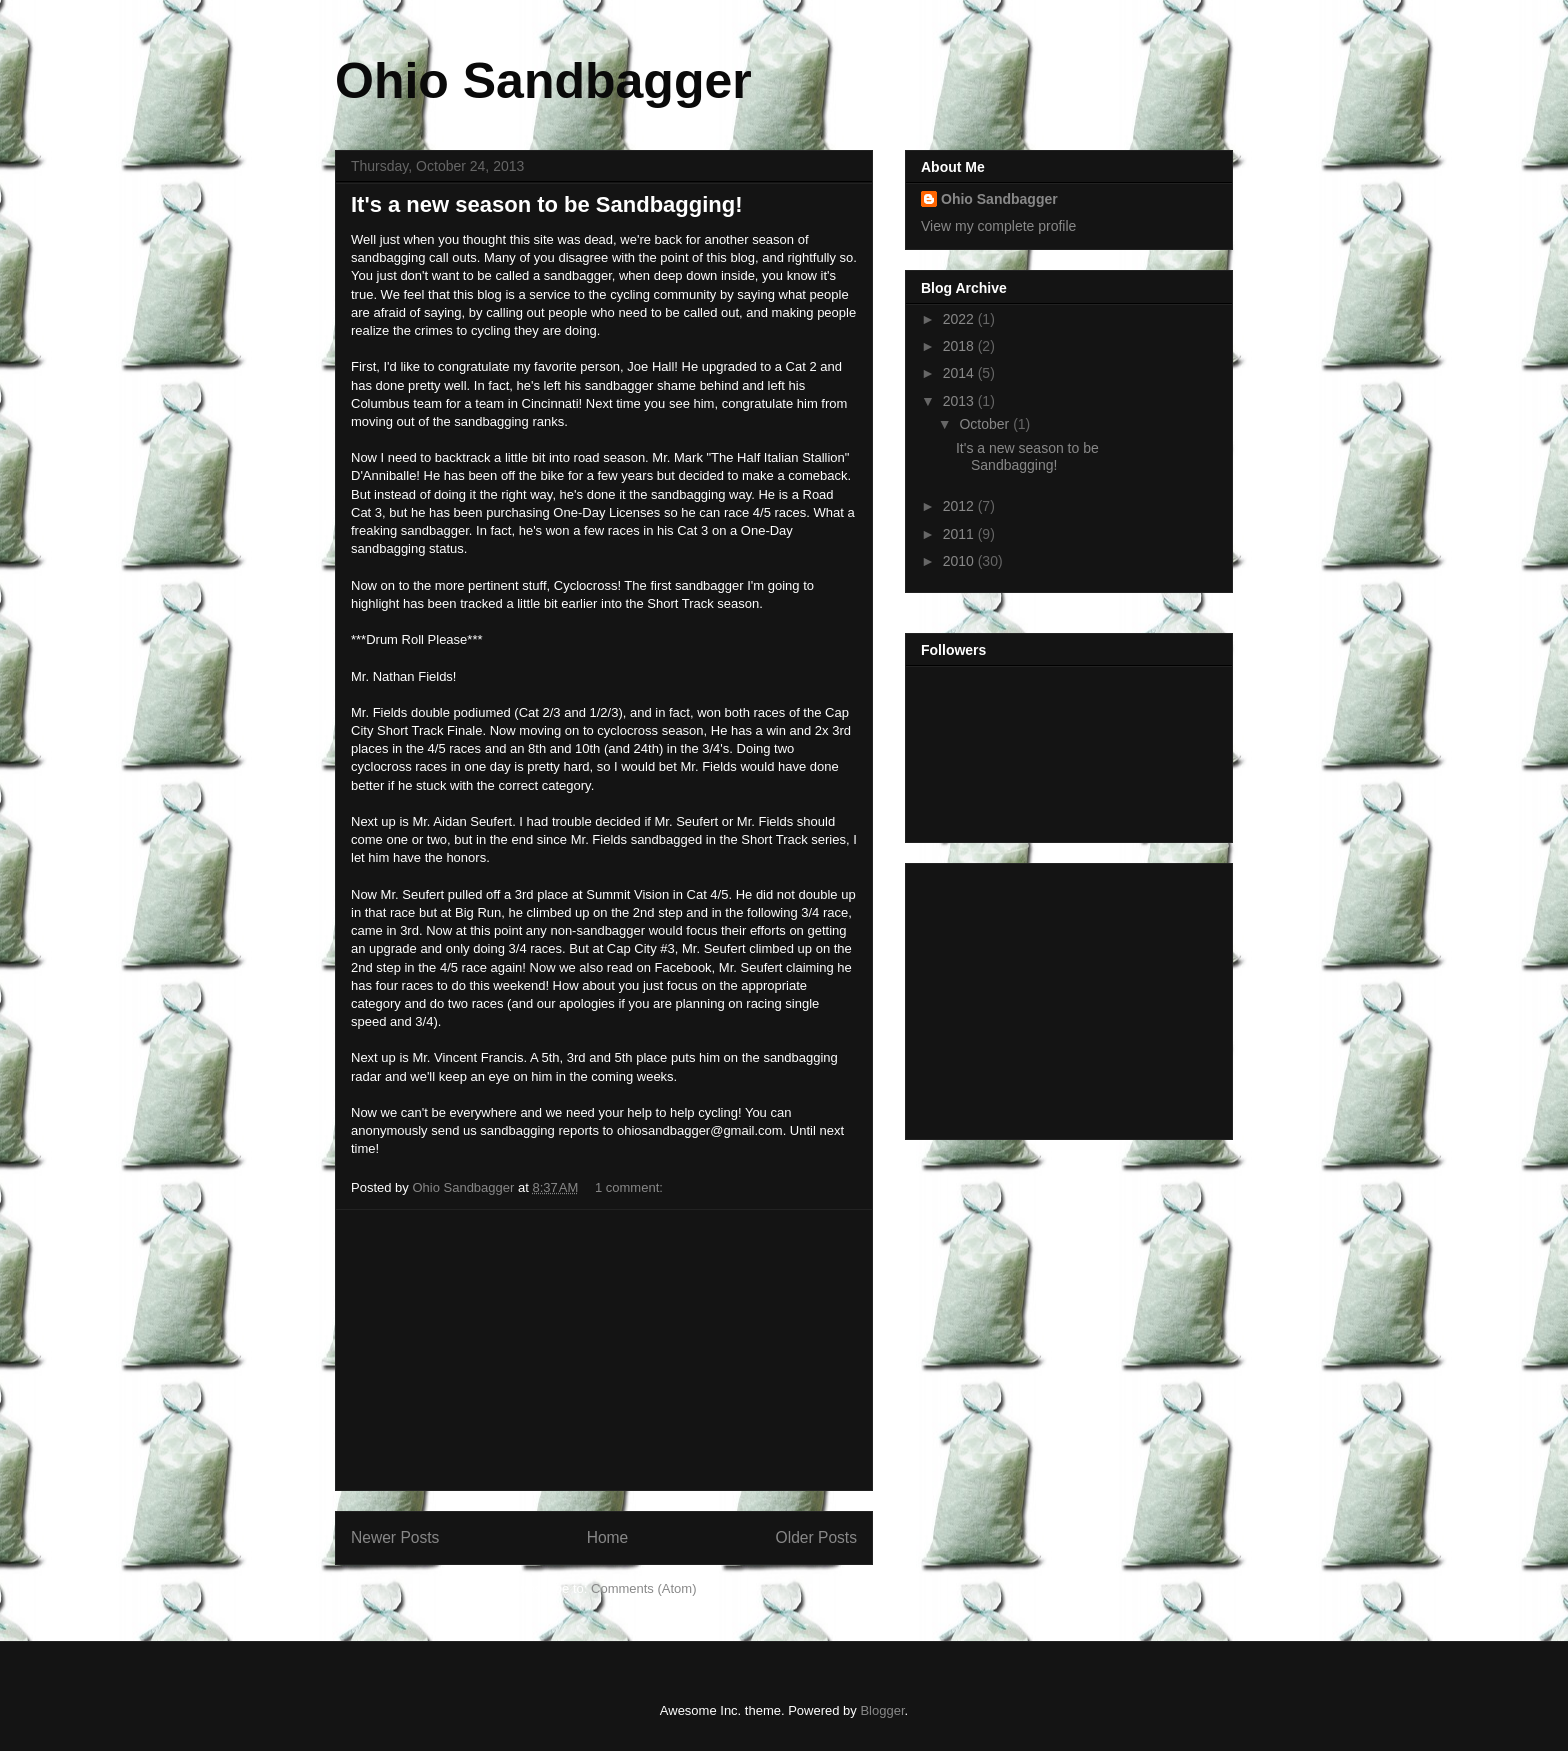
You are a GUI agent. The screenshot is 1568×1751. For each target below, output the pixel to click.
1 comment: (631, 1187)
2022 (960, 319)
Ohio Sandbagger (543, 81)
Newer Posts (395, 1537)
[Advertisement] (604, 1350)
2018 (960, 346)
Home (608, 1537)
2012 (960, 506)
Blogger (882, 1710)
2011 (960, 534)
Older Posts (816, 1537)
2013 (960, 401)
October (986, 424)
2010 (960, 561)
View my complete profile (998, 226)
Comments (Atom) (643, 1588)
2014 (960, 373)
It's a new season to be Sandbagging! (547, 204)
